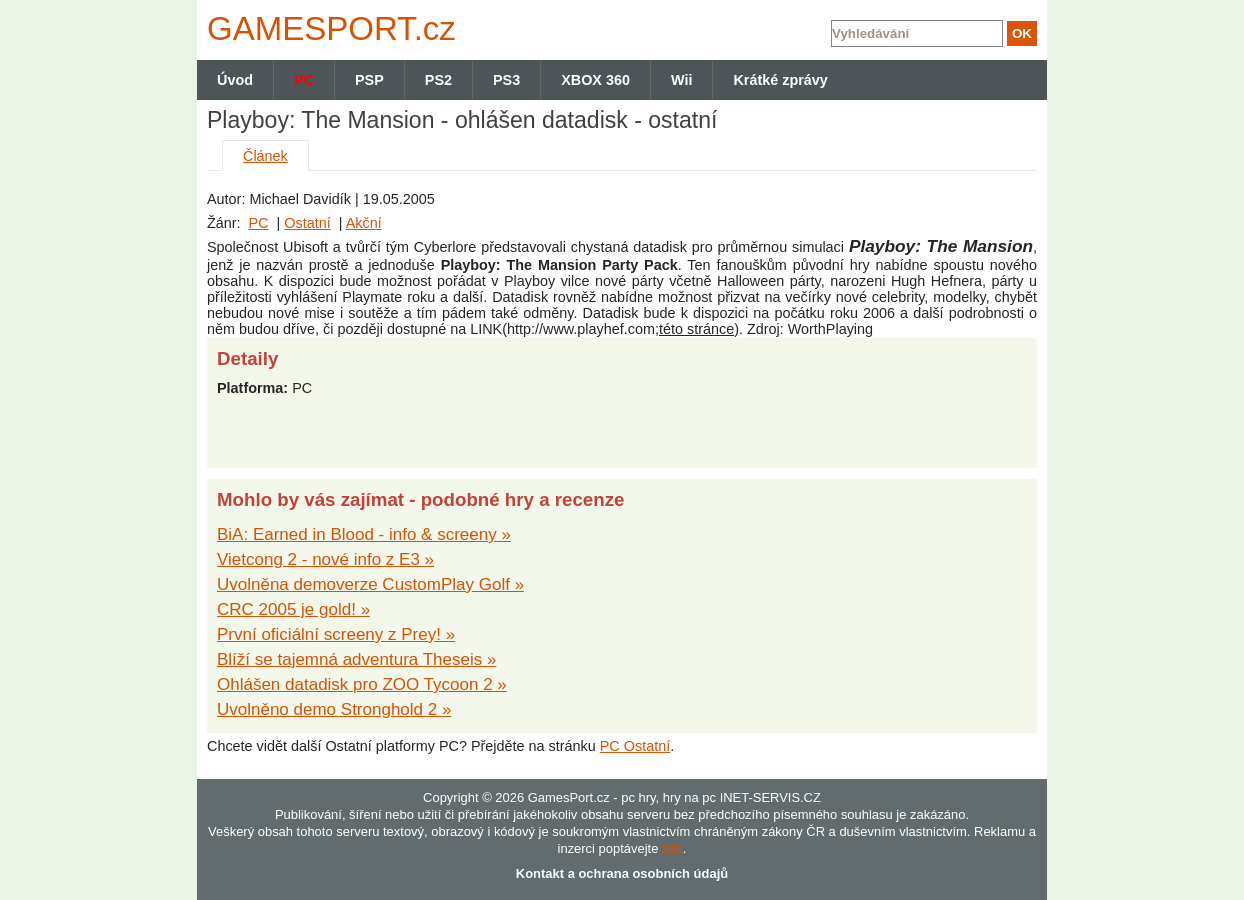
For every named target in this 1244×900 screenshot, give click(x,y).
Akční (364, 223)
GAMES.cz (327, 28)
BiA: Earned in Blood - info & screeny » (364, 534)
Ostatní (307, 223)
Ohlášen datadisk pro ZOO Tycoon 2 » (362, 684)
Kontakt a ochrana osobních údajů (622, 873)
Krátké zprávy (780, 80)
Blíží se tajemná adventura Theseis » (356, 659)
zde (672, 848)
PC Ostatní (635, 746)
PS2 (438, 80)
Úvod (235, 80)
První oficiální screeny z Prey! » (336, 634)
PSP (369, 80)
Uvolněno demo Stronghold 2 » (334, 709)
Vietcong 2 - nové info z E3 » (325, 559)
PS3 (506, 80)
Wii (681, 80)
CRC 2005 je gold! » (293, 609)
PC (259, 223)
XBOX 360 (595, 80)
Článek (265, 156)
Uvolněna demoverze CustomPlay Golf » (370, 584)
